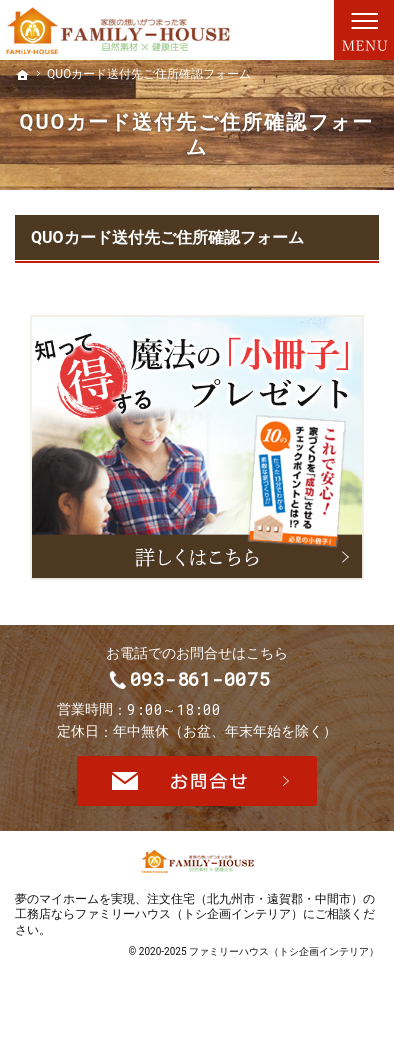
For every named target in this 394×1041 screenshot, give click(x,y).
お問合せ (197, 795)
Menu (364, 30)
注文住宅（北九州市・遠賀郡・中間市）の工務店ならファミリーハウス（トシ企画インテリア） (195, 920)
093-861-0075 (216, 686)
